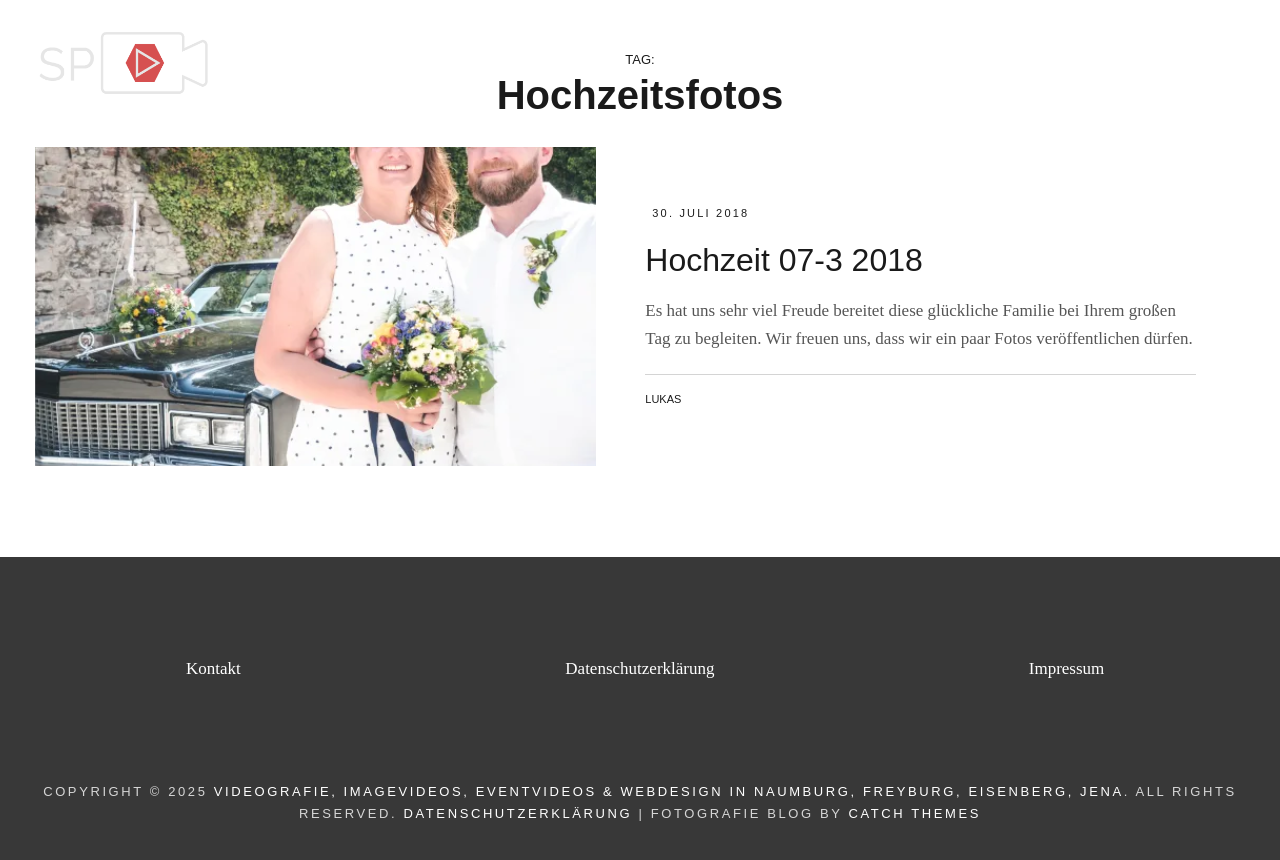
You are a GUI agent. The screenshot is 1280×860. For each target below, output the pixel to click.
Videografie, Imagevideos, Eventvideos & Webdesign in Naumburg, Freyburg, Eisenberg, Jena (669, 791)
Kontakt (1191, 63)
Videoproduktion (1039, 63)
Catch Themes (914, 813)
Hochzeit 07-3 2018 (784, 260)
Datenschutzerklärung (639, 668)
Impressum (1067, 668)
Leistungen (873, 63)
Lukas (663, 399)
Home (763, 63)
